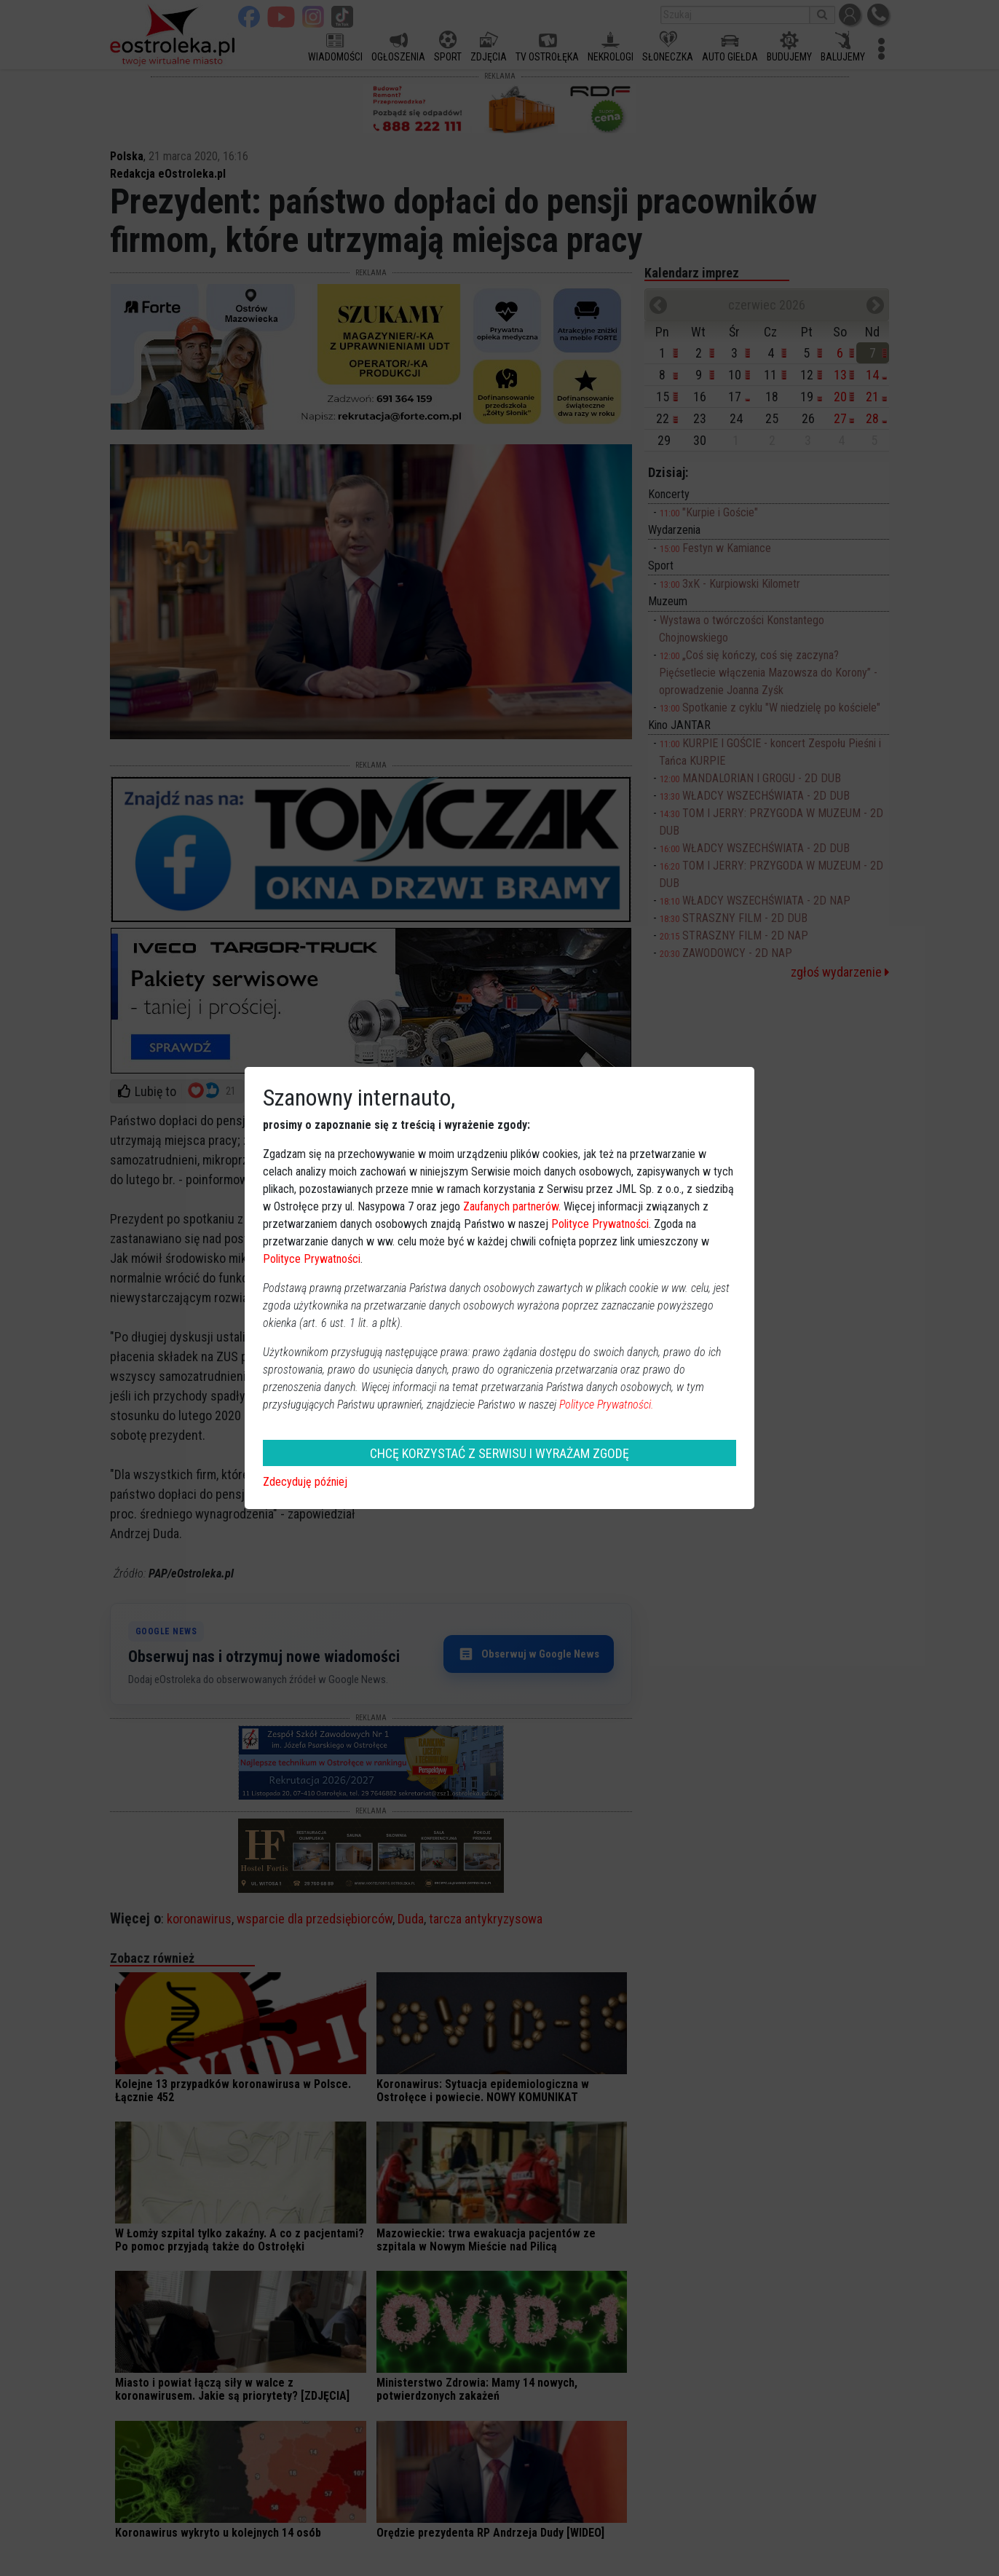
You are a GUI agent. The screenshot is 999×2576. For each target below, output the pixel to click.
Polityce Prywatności (600, 1224)
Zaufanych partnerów (510, 1206)
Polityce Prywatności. (606, 1404)
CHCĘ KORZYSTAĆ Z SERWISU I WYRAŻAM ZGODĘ (499, 1453)
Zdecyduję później (305, 1482)
